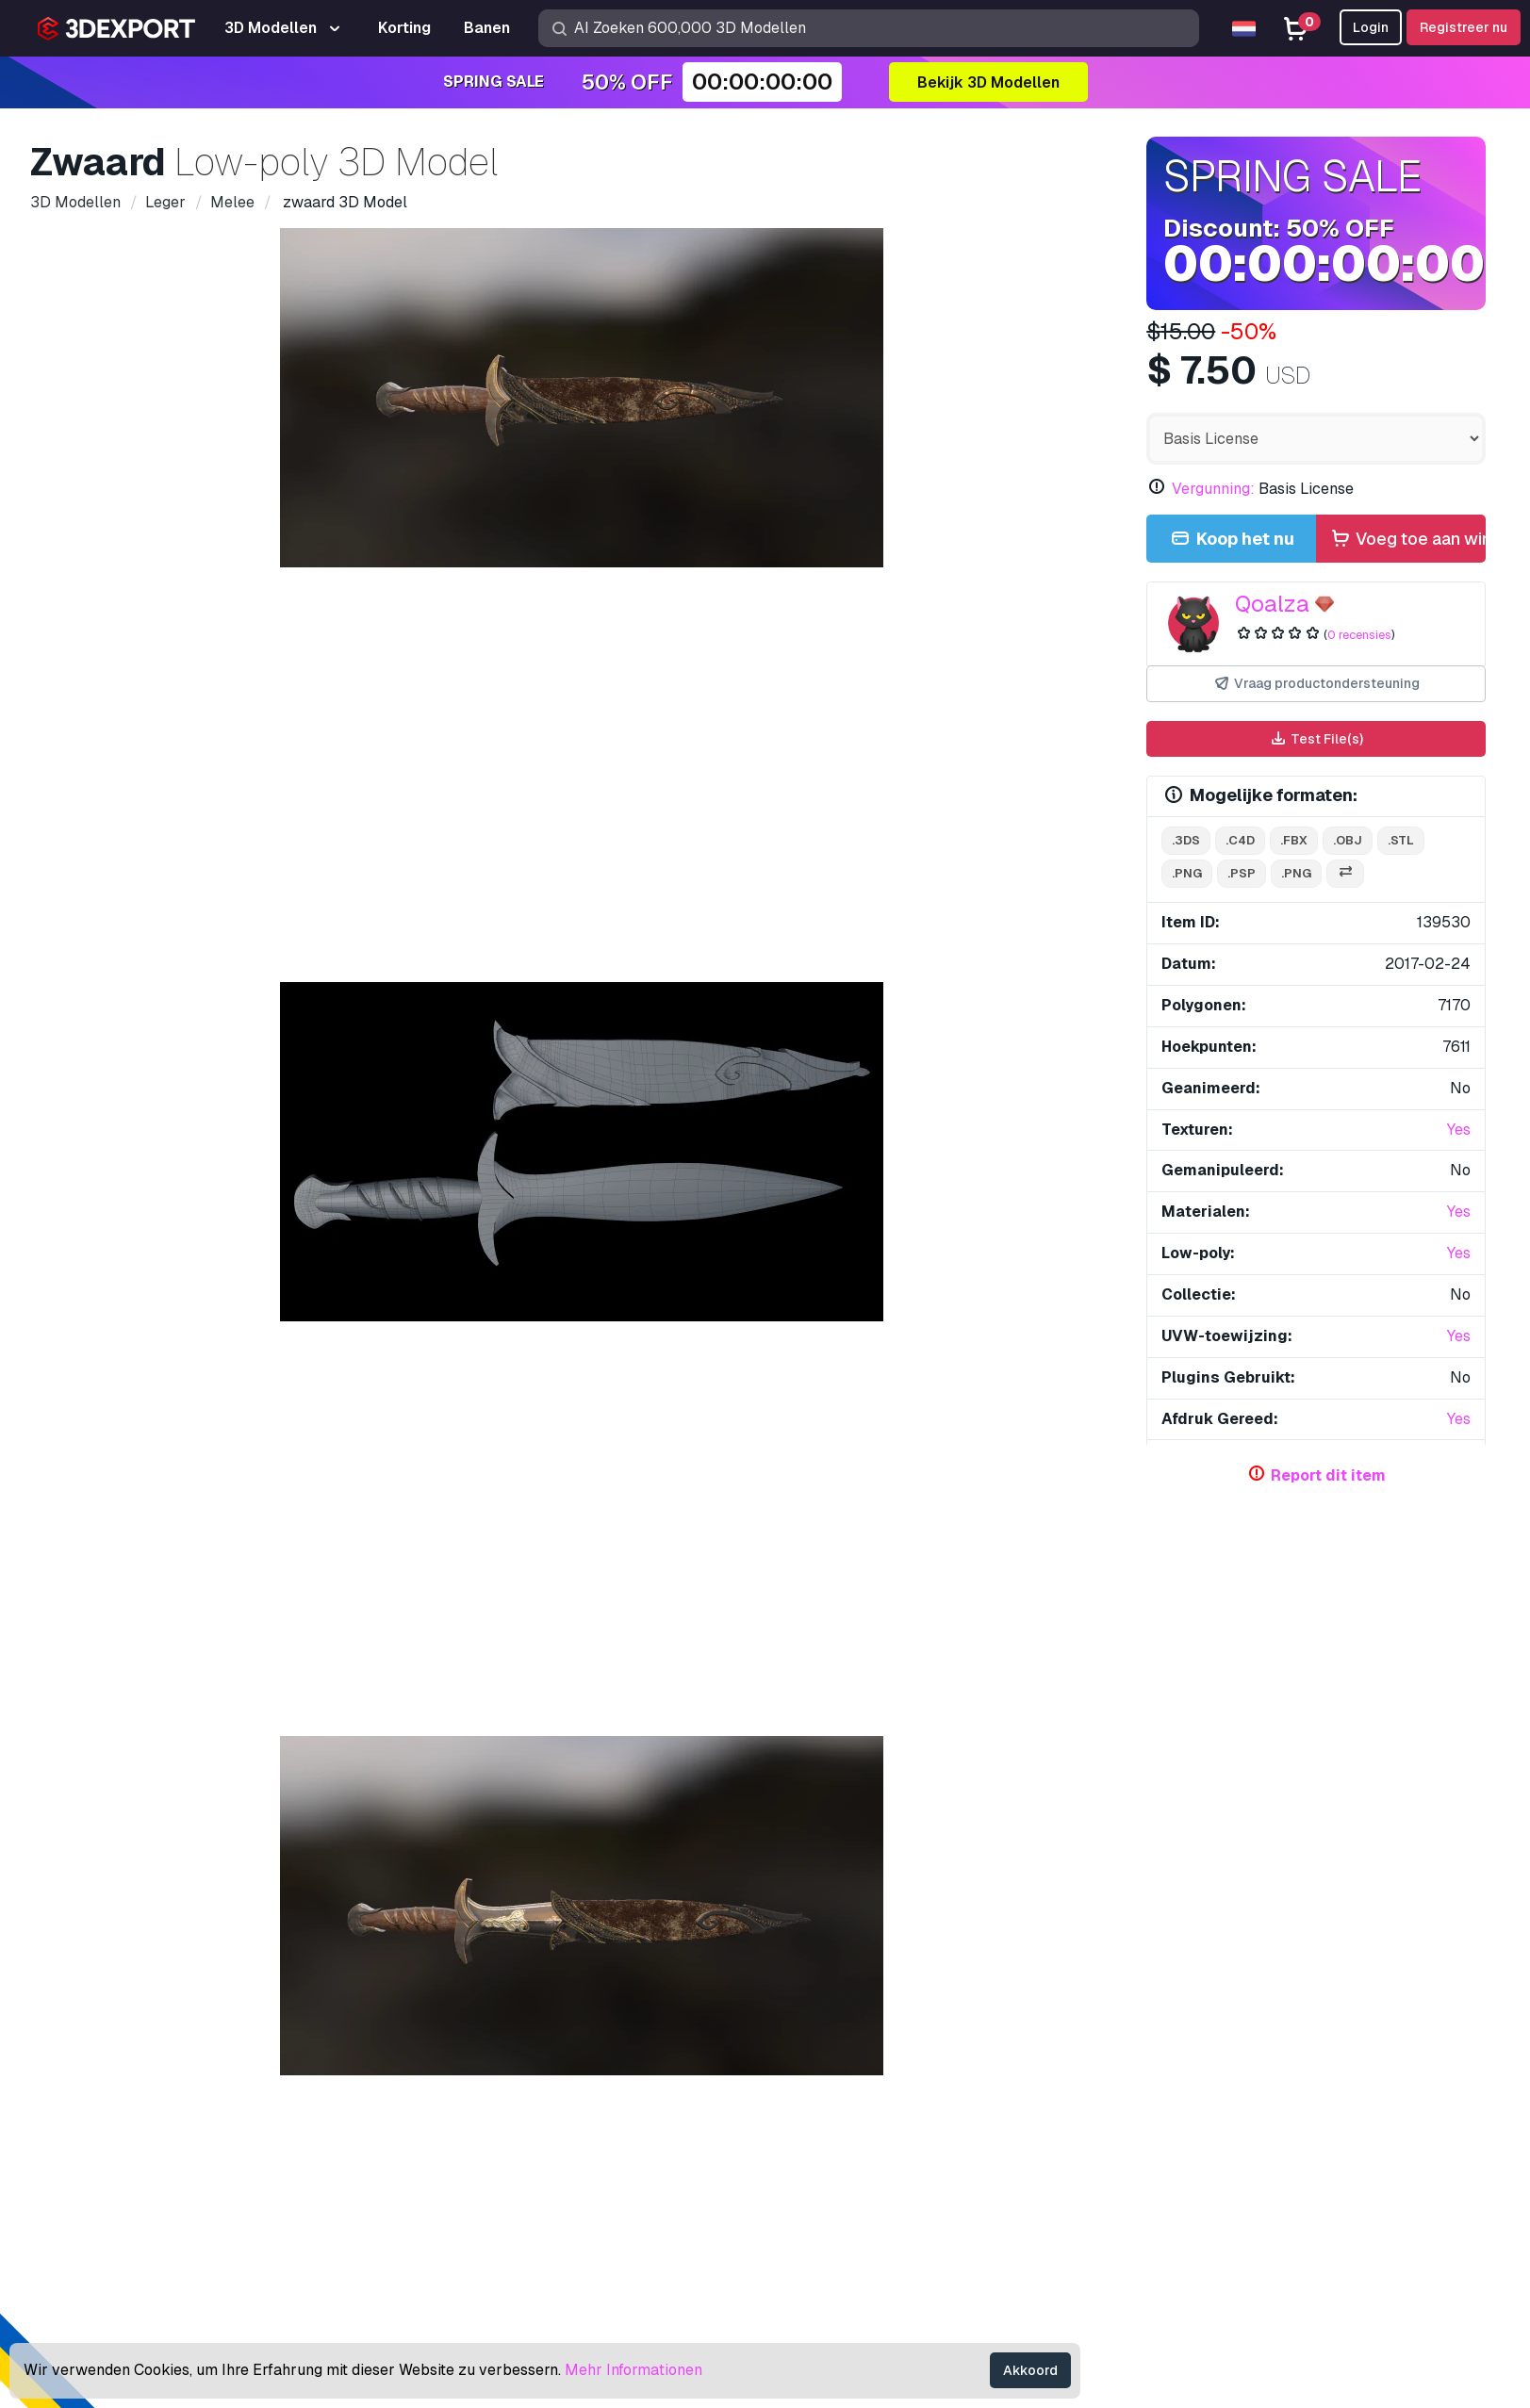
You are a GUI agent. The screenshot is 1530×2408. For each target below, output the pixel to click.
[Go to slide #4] (762, 1032)
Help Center (1148, 2077)
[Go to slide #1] (400, 1032)
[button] (1458, 1804)
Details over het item (121, 1119)
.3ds (1186, 840)
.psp (1241, 873)
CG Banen (813, 2262)
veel (531, 1460)
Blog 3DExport (830, 2231)
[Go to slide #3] (642, 1032)
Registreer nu (1463, 27)
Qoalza (1272, 603)
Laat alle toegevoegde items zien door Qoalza (947, 1511)
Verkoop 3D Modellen (853, 2170)
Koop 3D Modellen (861, 2011)
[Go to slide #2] (521, 1032)
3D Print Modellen (840, 2077)
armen (418, 1460)
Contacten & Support (1200, 2011)
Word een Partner (838, 2200)
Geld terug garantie (1172, 2262)
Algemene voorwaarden (1187, 2231)
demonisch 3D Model (114, 1894)
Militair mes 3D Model (410, 1894)
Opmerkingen (254, 1119)
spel (300, 1460)
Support (1134, 2046)
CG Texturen (821, 2139)
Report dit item (1328, 1475)
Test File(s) (1316, 739)
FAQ (1122, 2108)
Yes (1459, 1129)
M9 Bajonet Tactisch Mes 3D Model (752, 1894)
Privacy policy (1155, 2200)
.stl (1401, 840)
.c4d (1240, 840)
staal (355, 1460)
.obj (1347, 840)
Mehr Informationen (633, 2370)
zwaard (94, 1460)
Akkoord (1030, 2370)
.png (1187, 873)
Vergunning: (1213, 489)
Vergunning (1144, 2139)
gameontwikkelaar (202, 1460)
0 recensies (1359, 635)
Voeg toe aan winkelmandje (1407, 539)
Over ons (163, 2011)
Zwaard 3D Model (993, 1894)
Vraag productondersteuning (1316, 684)
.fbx (1294, 840)
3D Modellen (823, 2046)
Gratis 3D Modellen (844, 2108)
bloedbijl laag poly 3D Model (1323, 1894)
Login (1371, 27)
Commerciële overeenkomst (1201, 2170)
